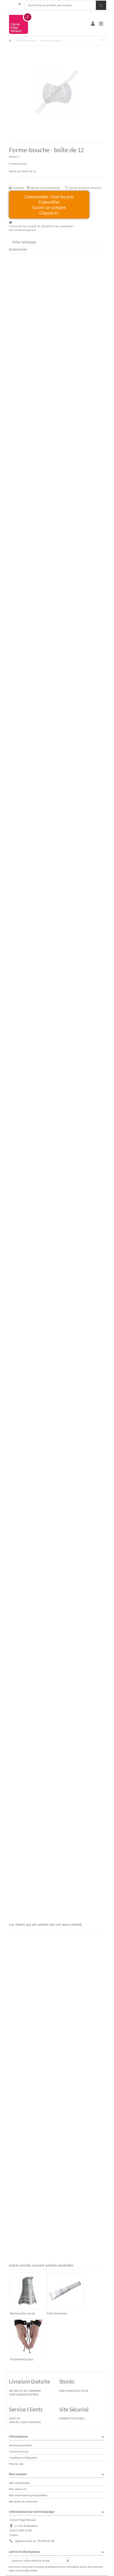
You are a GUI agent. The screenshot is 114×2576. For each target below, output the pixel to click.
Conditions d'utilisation (23, 2458)
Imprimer (19, 188)
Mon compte (18, 2474)
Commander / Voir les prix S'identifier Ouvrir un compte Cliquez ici (49, 204)
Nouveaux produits (20, 2445)
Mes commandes (19, 2483)
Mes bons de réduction (23, 2501)
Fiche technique (24, 242)
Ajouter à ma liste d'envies (85, 188)
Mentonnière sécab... (23, 2313)
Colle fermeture (57, 2313)
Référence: (14, 156)
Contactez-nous (19, 2451)
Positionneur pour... (22, 2359)
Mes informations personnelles (28, 2495)
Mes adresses (18, 2489)
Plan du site (16, 2464)
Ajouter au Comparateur (45, 188)
